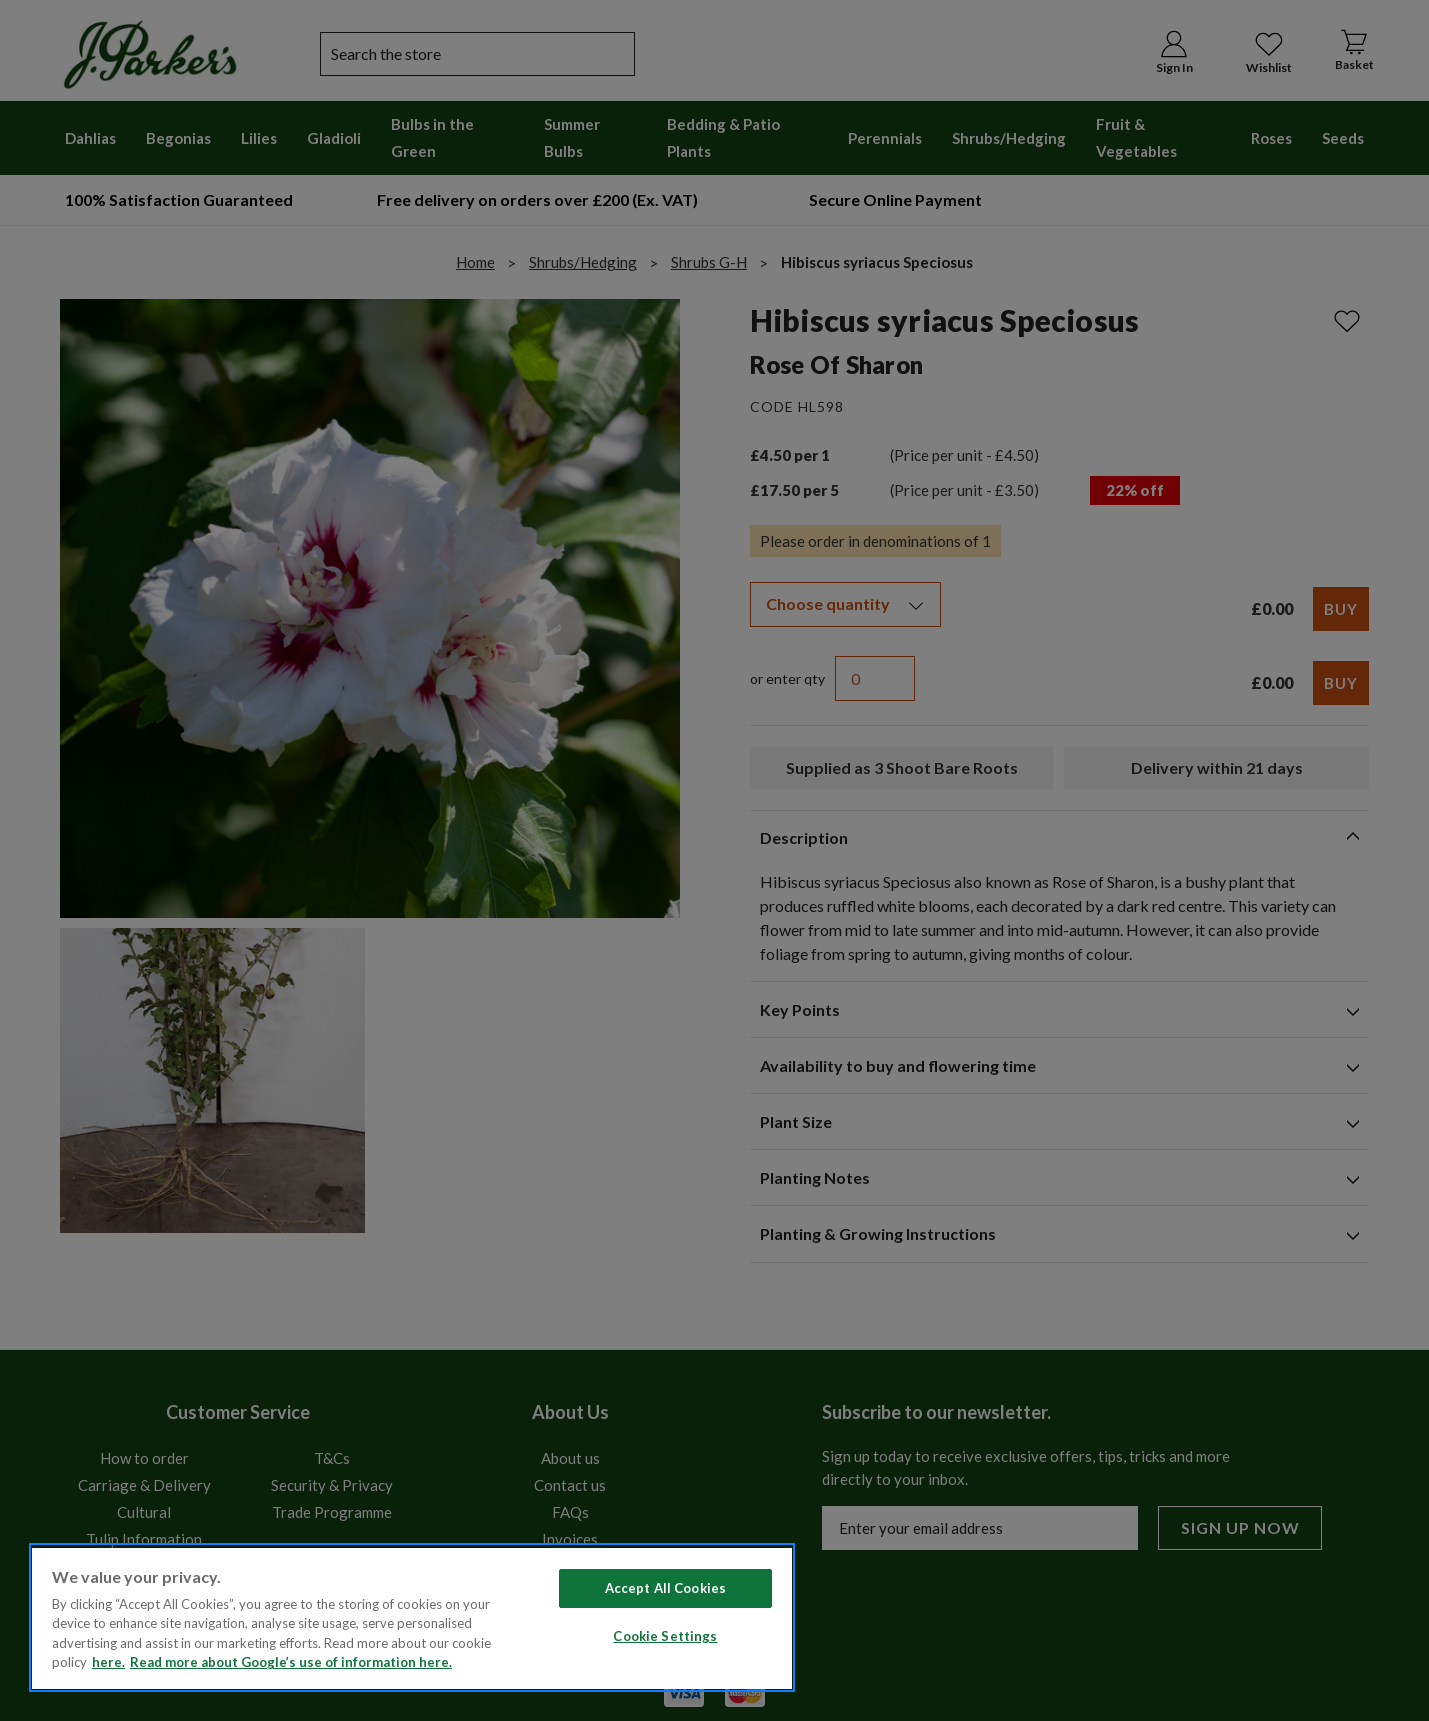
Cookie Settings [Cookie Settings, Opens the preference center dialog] (665, 1636)
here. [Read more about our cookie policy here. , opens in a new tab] (108, 1662)
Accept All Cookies (665, 1588)
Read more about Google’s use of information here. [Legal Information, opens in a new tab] (291, 1662)
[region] (412, 1617)
